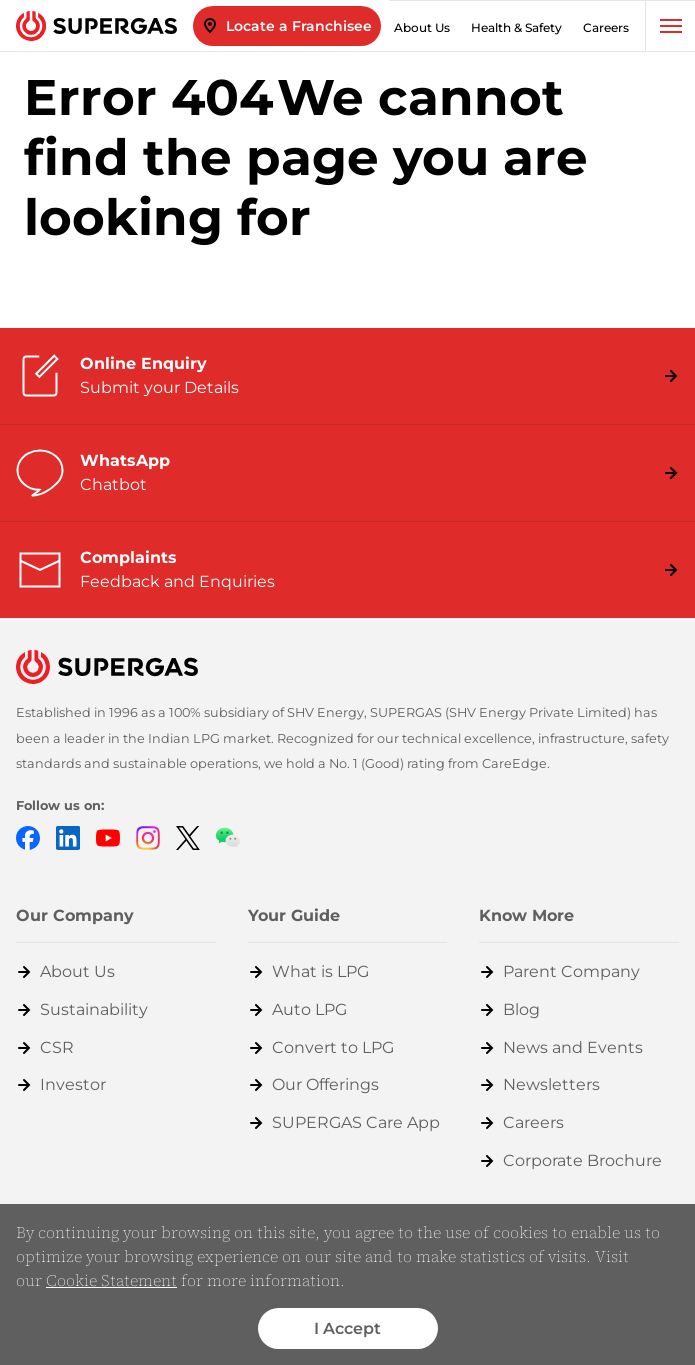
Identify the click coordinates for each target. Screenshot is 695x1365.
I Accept (347, 1328)
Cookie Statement (111, 1280)
